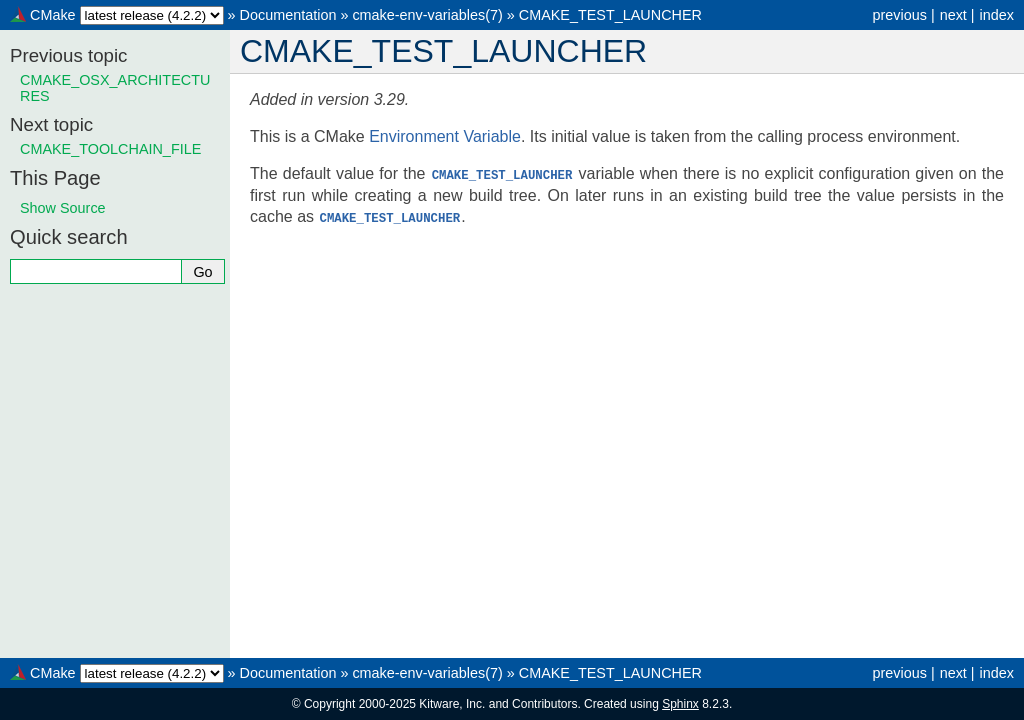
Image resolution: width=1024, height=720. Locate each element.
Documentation (288, 15)
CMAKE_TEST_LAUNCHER (610, 15)
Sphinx (680, 704)
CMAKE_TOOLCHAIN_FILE (110, 149)
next (953, 15)
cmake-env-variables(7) (427, 15)
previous (899, 15)
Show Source (63, 208)
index (997, 15)
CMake (53, 15)
